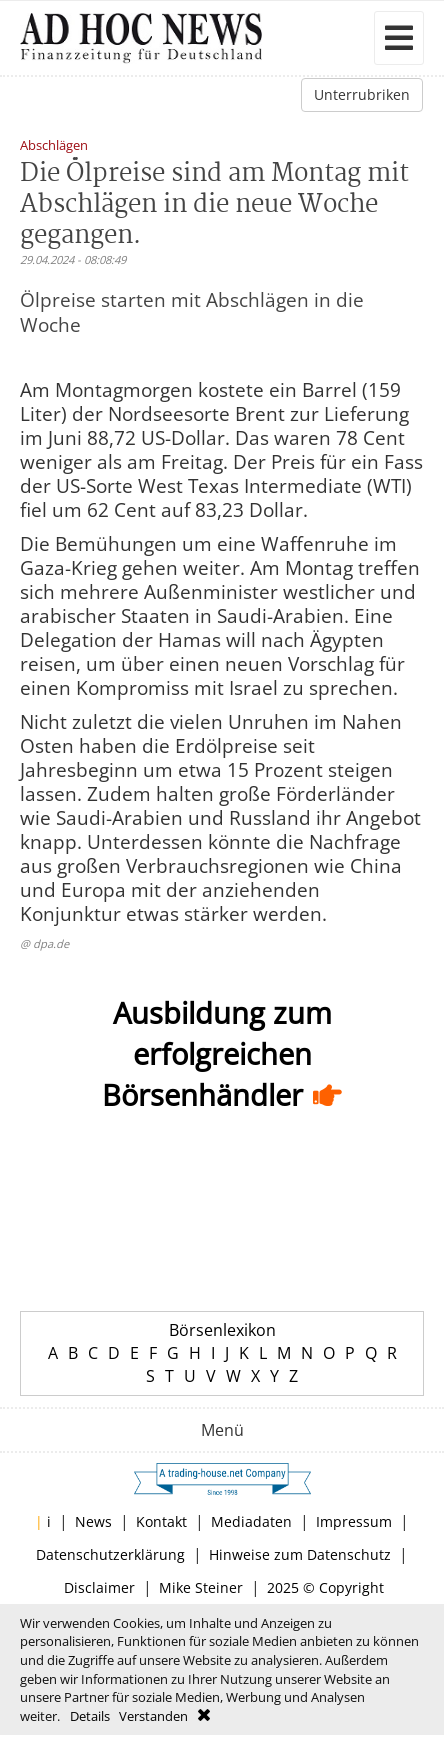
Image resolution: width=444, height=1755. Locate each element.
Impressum (354, 1521)
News (93, 1521)
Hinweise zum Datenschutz (300, 1554)
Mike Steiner (201, 1587)
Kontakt (161, 1521)
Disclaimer (99, 1587)
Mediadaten (251, 1521)
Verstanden (153, 1716)
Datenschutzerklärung (110, 1554)
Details (90, 1716)
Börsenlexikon (222, 1330)
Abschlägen (54, 146)
